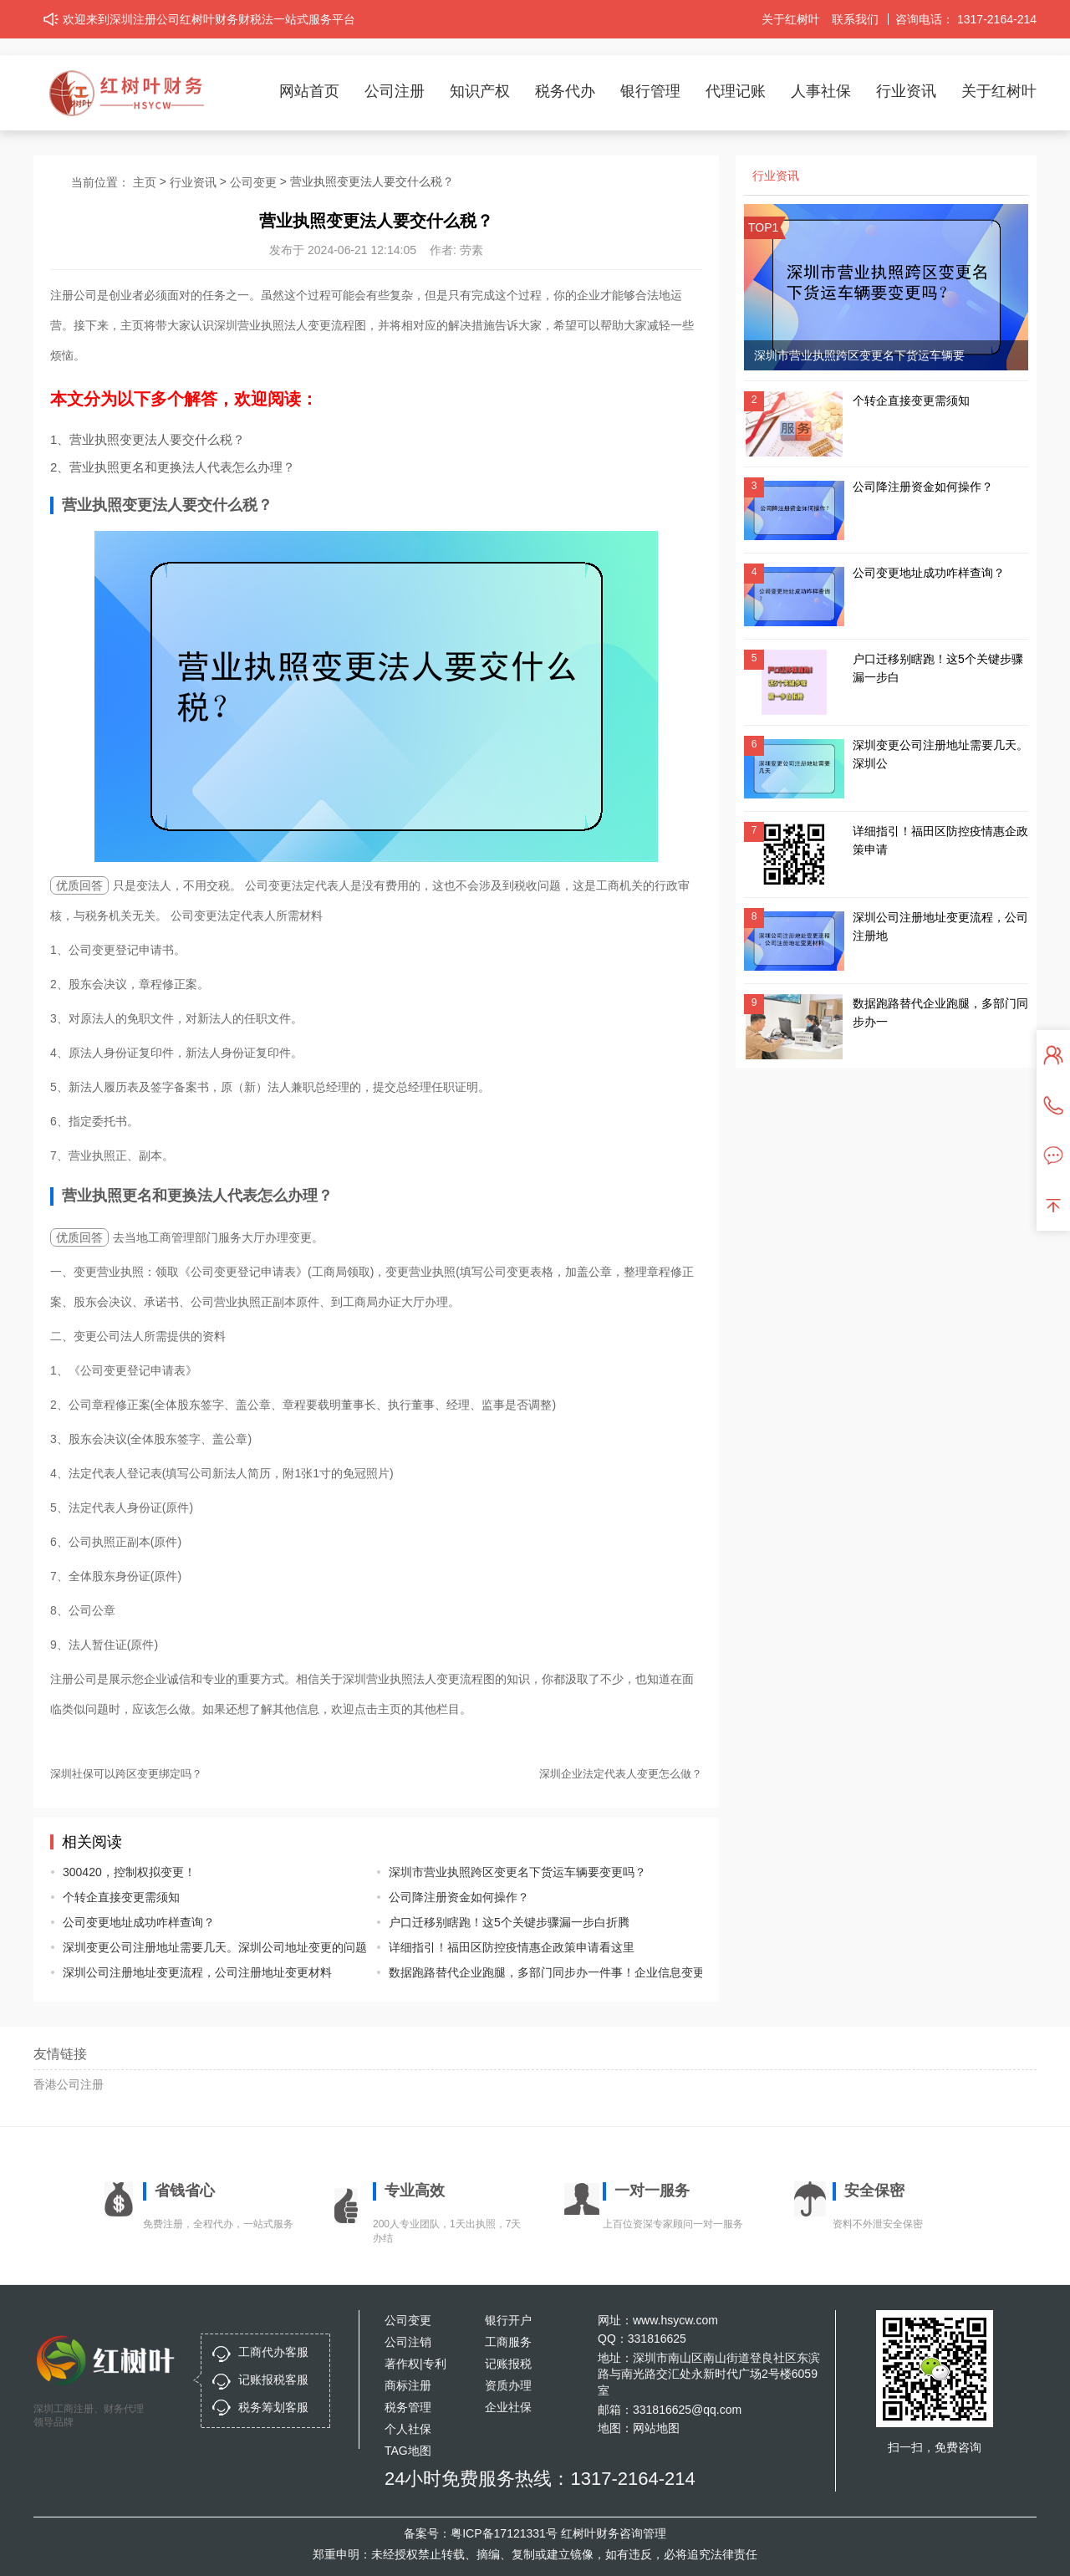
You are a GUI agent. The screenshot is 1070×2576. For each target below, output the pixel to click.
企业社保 (508, 2407)
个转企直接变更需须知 (121, 1897)
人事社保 (821, 91)
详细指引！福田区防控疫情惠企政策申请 (940, 840)
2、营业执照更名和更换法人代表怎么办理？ (172, 467)
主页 (144, 182)
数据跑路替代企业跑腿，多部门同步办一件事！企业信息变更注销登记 (533, 1972)
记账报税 (508, 2363)
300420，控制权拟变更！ (129, 1872)
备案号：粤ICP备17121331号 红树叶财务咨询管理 (535, 2533)
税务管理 (408, 2407)
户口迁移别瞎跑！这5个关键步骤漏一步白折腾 (509, 1922)
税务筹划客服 (273, 2407)
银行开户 (508, 2320)
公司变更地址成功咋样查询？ (139, 1922)
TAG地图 (408, 2450)
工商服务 (508, 2342)
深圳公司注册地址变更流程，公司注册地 (940, 926)
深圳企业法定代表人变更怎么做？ (620, 1773)
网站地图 (656, 2428)
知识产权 (480, 91)
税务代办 (565, 91)
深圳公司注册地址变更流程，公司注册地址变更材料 (197, 1972)
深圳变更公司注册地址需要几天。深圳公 (940, 754)
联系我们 (855, 19)
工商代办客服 (273, 2352)
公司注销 (408, 2342)
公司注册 (394, 91)
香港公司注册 (68, 2084)
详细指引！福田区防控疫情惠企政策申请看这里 (511, 1947)
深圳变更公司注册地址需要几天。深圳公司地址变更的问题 (207, 1947)
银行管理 (650, 91)
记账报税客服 (273, 2379)
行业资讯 (906, 91)
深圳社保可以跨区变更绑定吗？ (126, 1773)
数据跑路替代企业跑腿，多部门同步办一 (940, 1012)
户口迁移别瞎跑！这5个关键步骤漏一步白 (938, 668)
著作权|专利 (415, 2363)
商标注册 (408, 2385)
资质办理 (508, 2385)
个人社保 (408, 2429)
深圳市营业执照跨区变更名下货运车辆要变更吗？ (517, 1872)
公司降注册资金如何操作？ (459, 1897)
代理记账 (736, 91)
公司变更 (253, 182)
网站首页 (309, 91)
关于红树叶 (791, 19)
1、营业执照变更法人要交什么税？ (147, 439)
